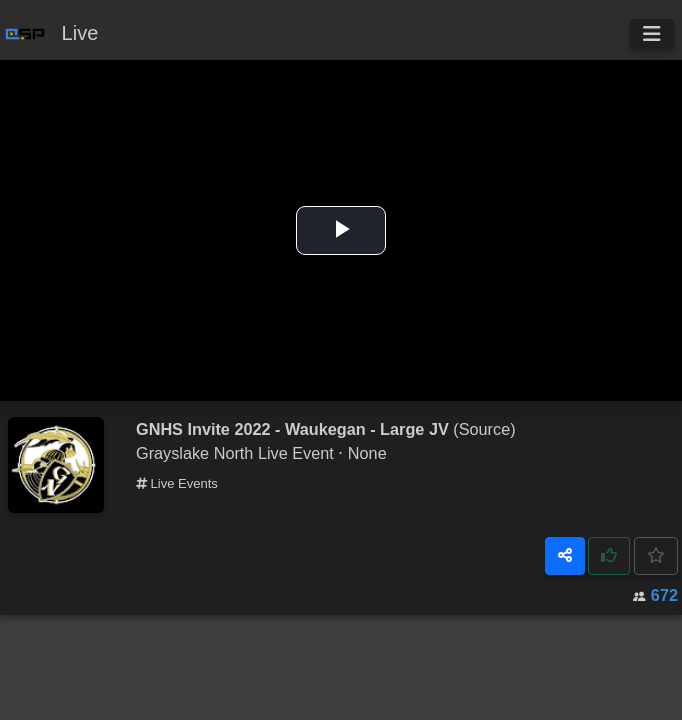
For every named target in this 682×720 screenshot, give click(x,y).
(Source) (484, 429)
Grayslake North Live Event (235, 453)
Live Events (177, 483)
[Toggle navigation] (652, 34)
